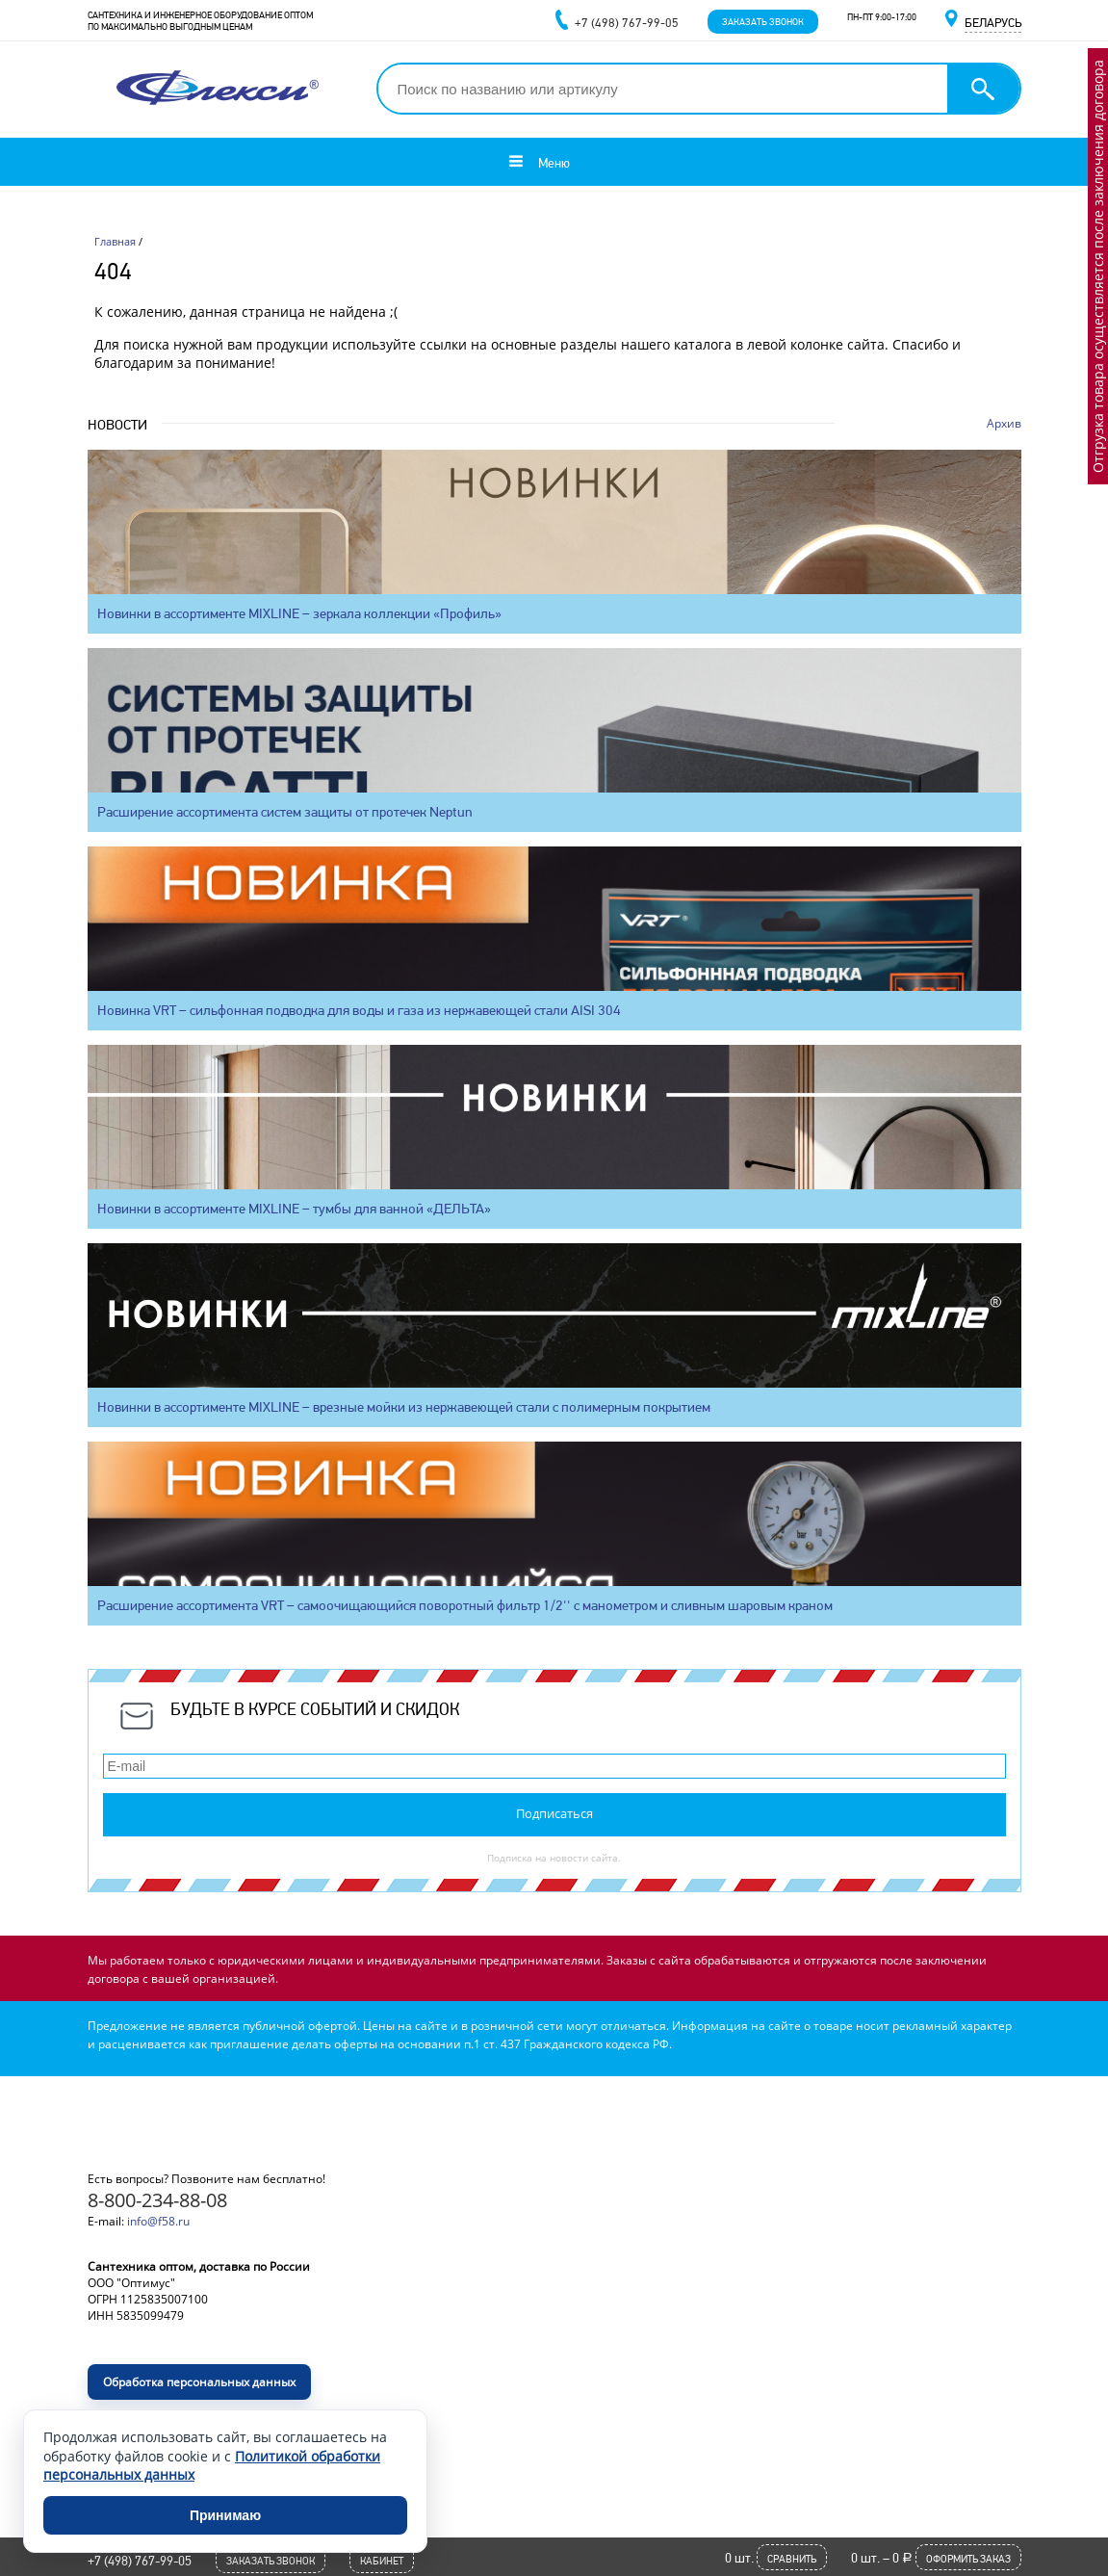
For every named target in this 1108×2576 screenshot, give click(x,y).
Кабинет (381, 2560)
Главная (115, 241)
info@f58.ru (158, 2221)
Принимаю (225, 2515)
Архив (1004, 423)
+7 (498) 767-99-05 (140, 2560)
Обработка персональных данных (199, 2382)
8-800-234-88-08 (157, 2200)
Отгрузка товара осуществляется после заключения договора (1098, 266)
